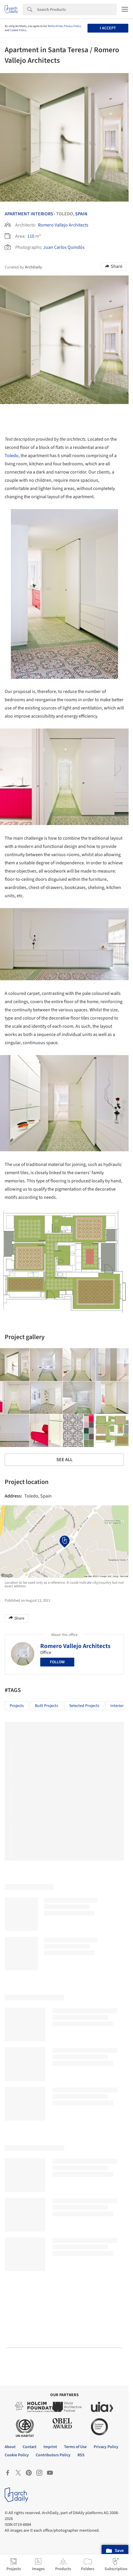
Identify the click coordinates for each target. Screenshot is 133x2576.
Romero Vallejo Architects (63, 225)
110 (30, 236)
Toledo (11, 455)
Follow (57, 1662)
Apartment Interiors (29, 214)
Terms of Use (55, 26)
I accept (108, 28)
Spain (81, 214)
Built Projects (46, 1706)
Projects (17, 1706)
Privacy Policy (72, 26)
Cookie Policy (18, 30)
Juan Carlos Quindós (64, 247)
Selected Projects (84, 1706)
